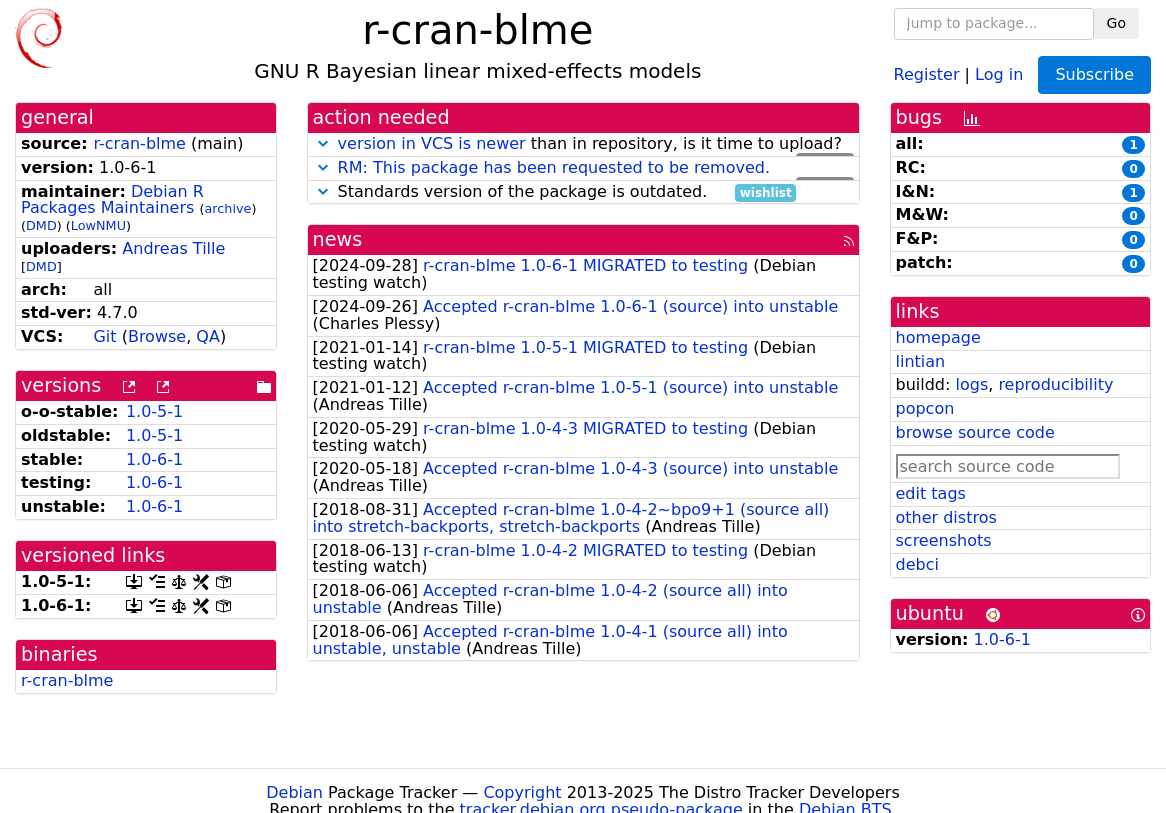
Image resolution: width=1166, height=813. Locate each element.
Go (1116, 23)
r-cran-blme (139, 143)
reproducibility (1055, 384)
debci (917, 564)
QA (208, 336)
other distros (946, 517)
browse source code (975, 432)
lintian (921, 361)
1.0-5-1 (154, 411)
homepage (938, 337)
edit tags (931, 493)
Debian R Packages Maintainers (112, 200)
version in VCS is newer (432, 143)
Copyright (522, 792)
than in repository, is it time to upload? (583, 144)
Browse (157, 336)
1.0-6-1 (154, 459)
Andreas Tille (173, 248)
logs (971, 384)
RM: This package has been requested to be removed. (554, 167)
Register (927, 73)
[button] (323, 143)
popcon (925, 408)
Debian (294, 792)
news (338, 239)
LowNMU (98, 225)
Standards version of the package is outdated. (555, 192)
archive (227, 208)
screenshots (944, 540)
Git (104, 336)
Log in (999, 73)
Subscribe (1094, 74)
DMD (41, 225)
